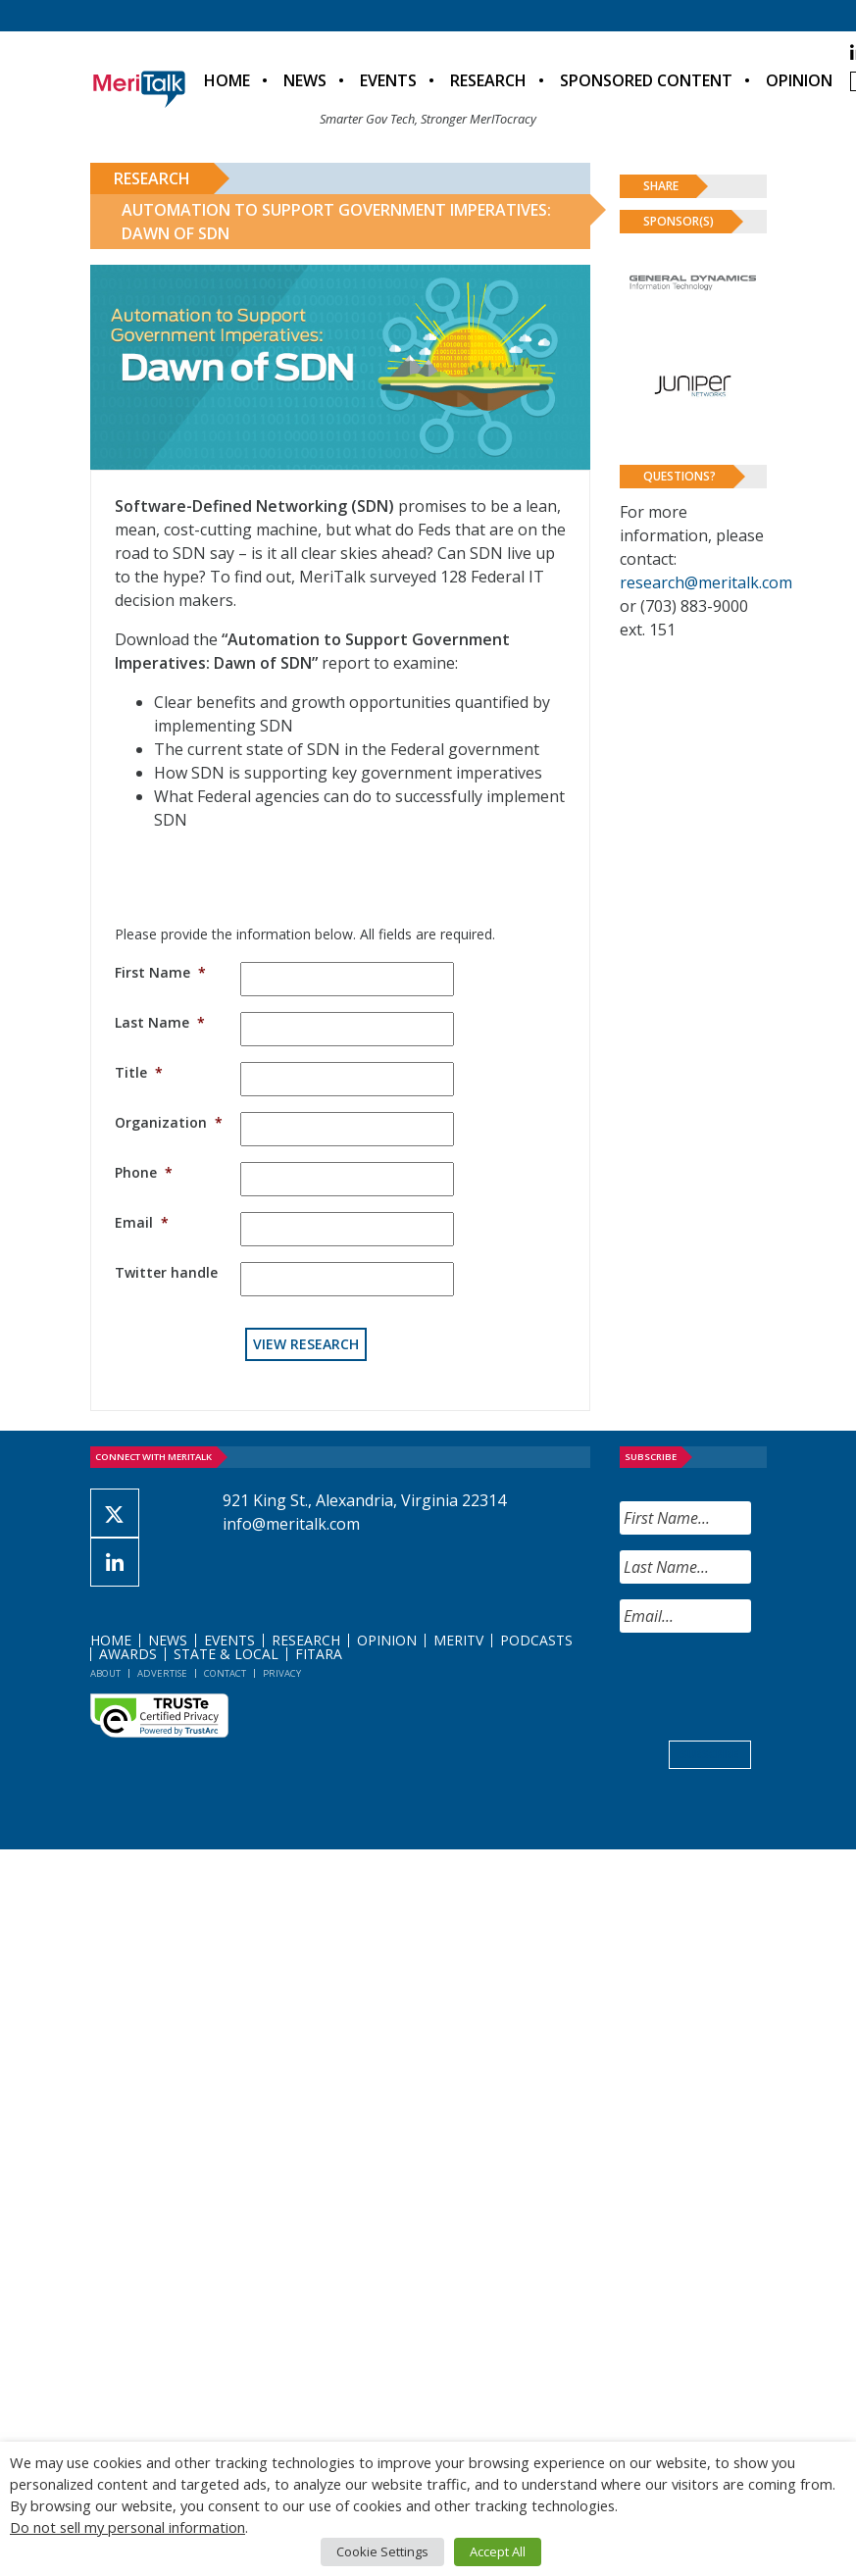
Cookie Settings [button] (382, 2551)
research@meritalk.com (706, 582)
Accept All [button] (498, 2551)
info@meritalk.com (291, 1524)
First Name (160, 972)
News (305, 80)
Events (388, 80)
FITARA (318, 1653)
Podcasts (536, 1640)
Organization (169, 1122)
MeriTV (458, 1640)
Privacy (282, 1673)
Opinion (799, 80)
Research (488, 80)
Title (139, 1072)
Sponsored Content (646, 80)
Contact (225, 1673)
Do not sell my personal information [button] (127, 2527)
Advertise (162, 1673)
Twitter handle (166, 1272)
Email (142, 1222)
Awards (128, 1653)
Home (227, 80)
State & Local (226, 1653)
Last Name (160, 1022)
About (105, 1673)
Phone (144, 1172)
